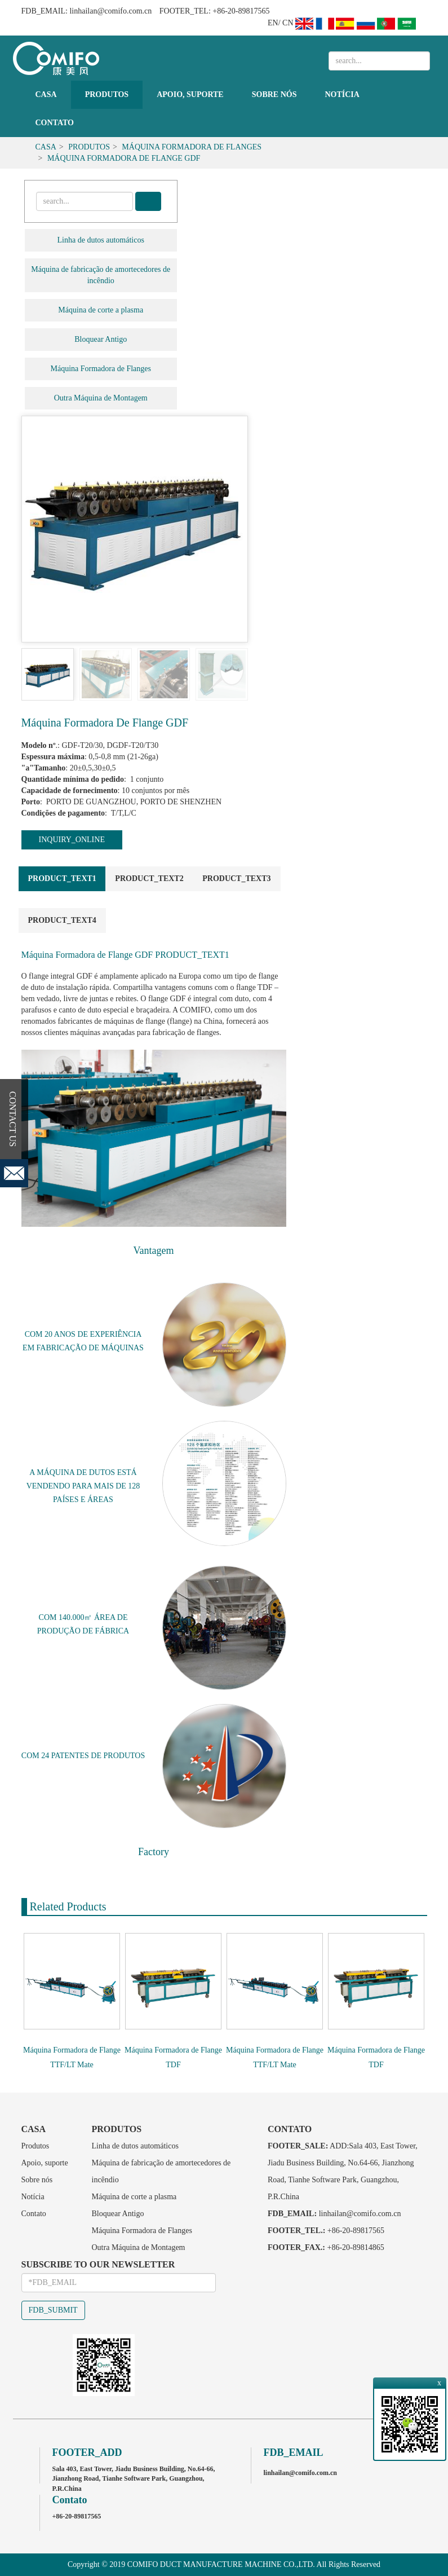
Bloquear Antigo (100, 339)
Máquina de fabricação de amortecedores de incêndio (100, 275)
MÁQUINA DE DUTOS (76, 1472)
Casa (46, 94)
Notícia (342, 94)
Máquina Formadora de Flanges (191, 147)
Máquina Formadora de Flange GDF (123, 158)
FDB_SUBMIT (53, 2310)
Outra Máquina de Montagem (101, 398)
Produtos (107, 94)
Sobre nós (274, 94)
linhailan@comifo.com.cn (110, 11)
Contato (55, 122)
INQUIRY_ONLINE (72, 839)
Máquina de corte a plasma (100, 310)
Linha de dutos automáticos (100, 240)
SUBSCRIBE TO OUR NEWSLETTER (98, 2264)
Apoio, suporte (190, 94)
